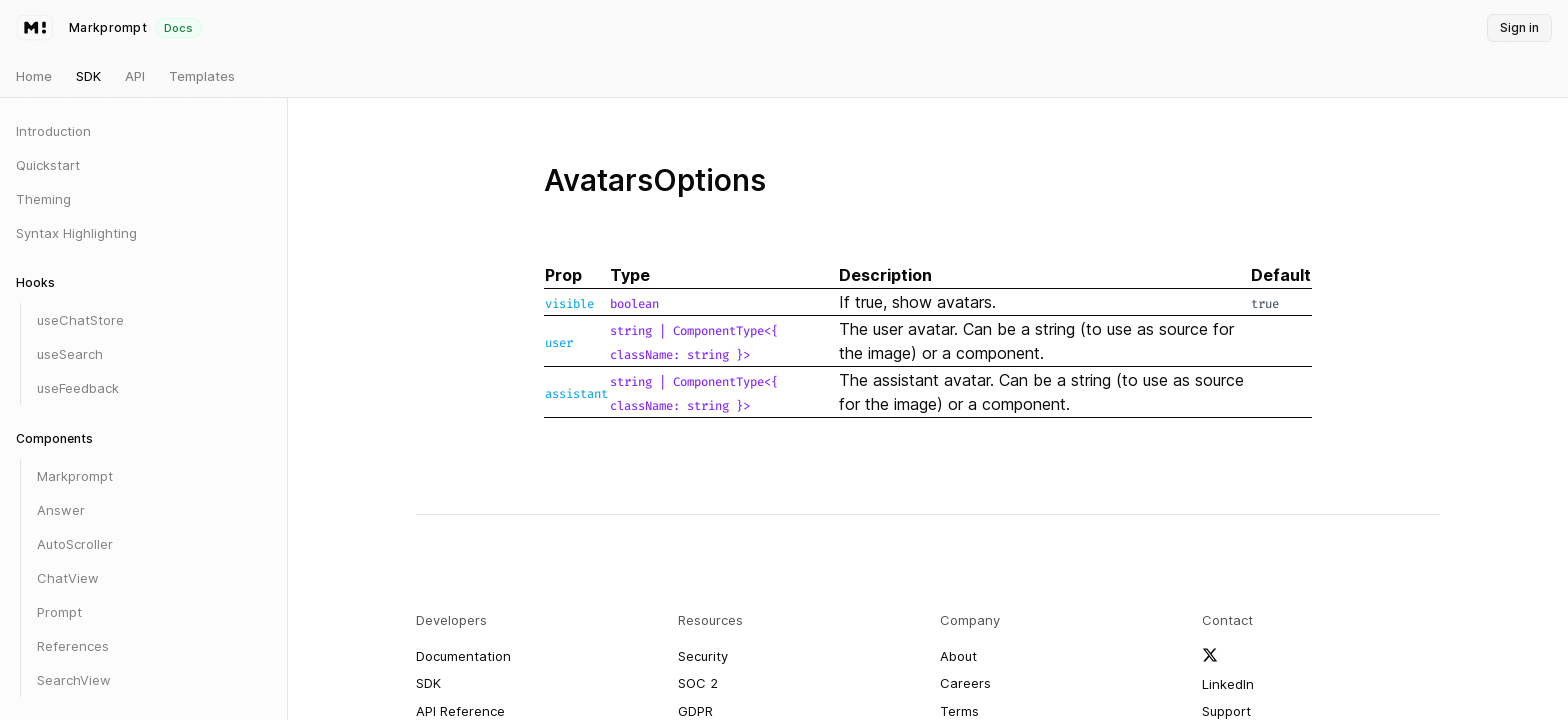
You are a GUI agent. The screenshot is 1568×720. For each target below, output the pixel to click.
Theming (43, 199)
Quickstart (48, 165)
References (73, 646)
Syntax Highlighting (76, 233)
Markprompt (75, 476)
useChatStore (80, 320)
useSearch (70, 354)
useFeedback (78, 388)
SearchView (74, 680)
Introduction (53, 131)
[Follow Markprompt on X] (1210, 655)
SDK (88, 76)
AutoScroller (75, 544)
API (135, 76)
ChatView (68, 578)
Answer (61, 510)
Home (34, 76)
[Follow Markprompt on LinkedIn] (1228, 685)
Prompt (59, 612)
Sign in (1519, 27)
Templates (202, 76)
